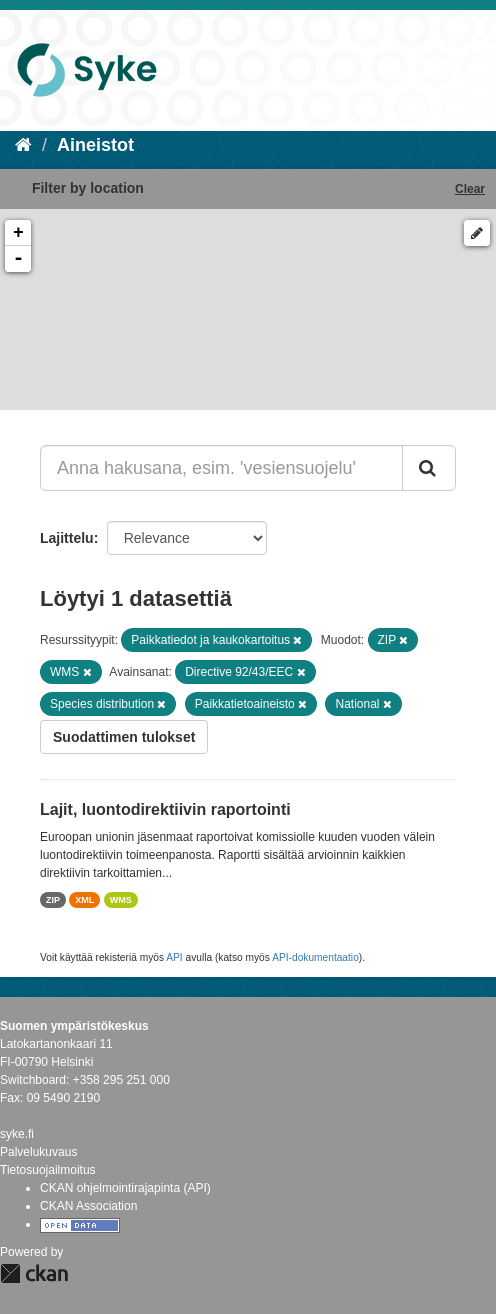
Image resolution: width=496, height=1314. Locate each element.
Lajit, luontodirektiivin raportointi (165, 809)
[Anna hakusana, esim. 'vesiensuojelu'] (221, 468)
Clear (470, 189)
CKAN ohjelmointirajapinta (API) (125, 1188)
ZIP (53, 900)
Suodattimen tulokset (124, 737)
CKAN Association (88, 1206)
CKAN (34, 1273)
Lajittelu (67, 538)
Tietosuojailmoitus (48, 1170)
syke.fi (17, 1134)
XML (84, 900)
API (174, 957)
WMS (121, 900)
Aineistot (95, 145)
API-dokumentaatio (315, 957)
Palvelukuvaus (38, 1152)
